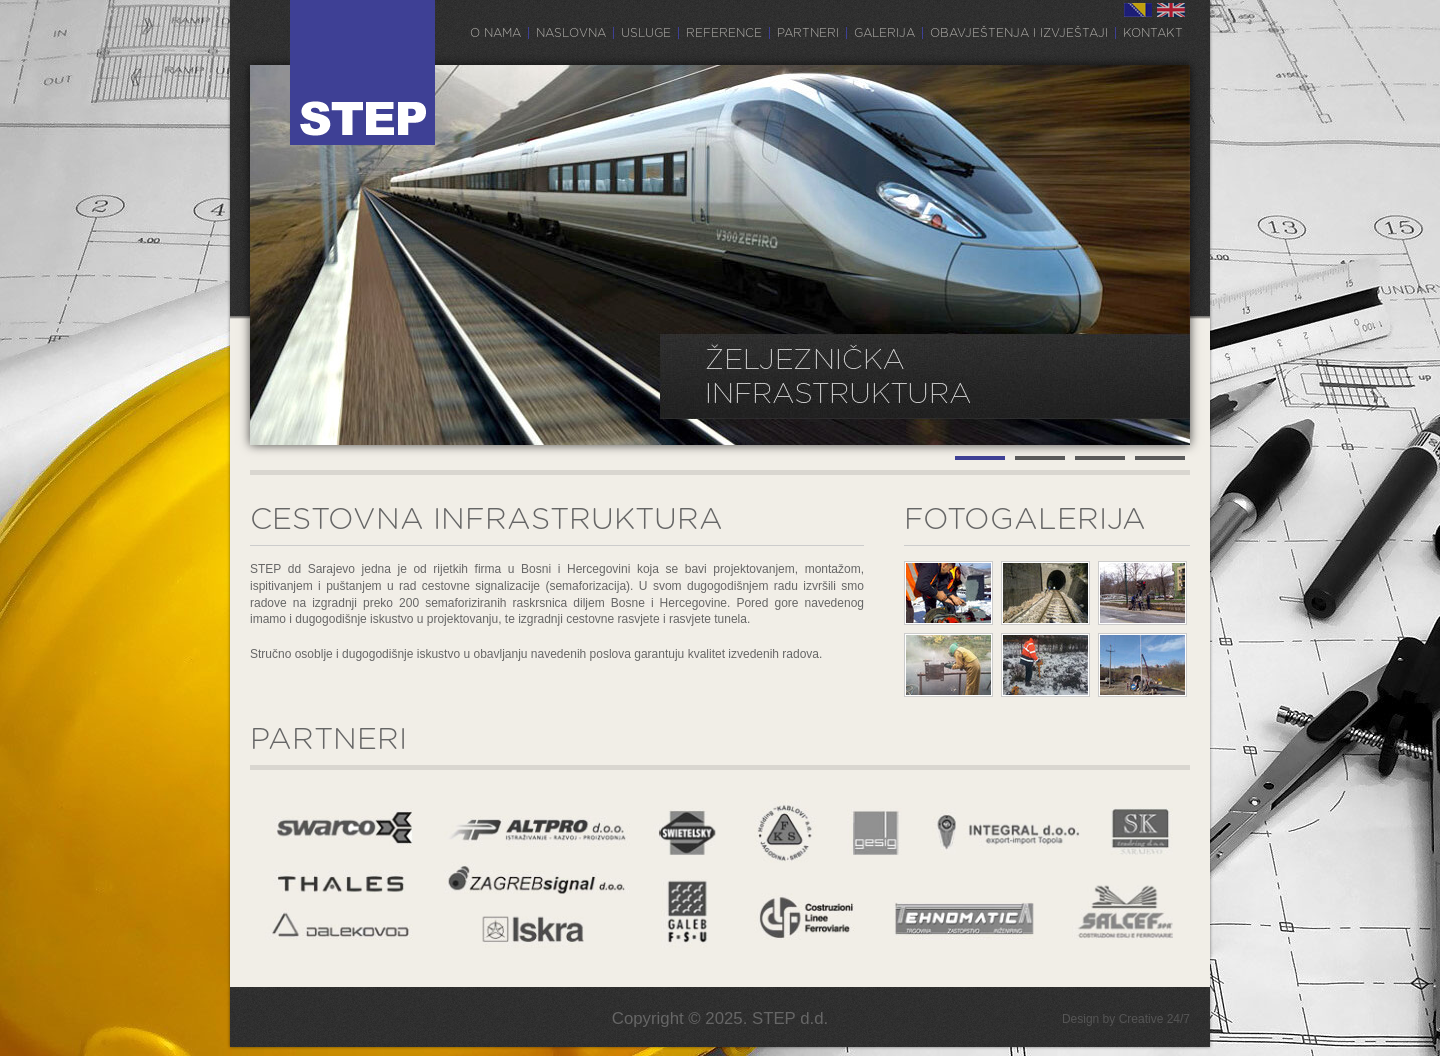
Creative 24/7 (1154, 1019)
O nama (495, 33)
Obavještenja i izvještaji (1019, 33)
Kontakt (1153, 33)
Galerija (884, 33)
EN (1171, 10)
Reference (724, 33)
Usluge (646, 33)
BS (1138, 10)
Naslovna (571, 33)
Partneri (808, 33)
